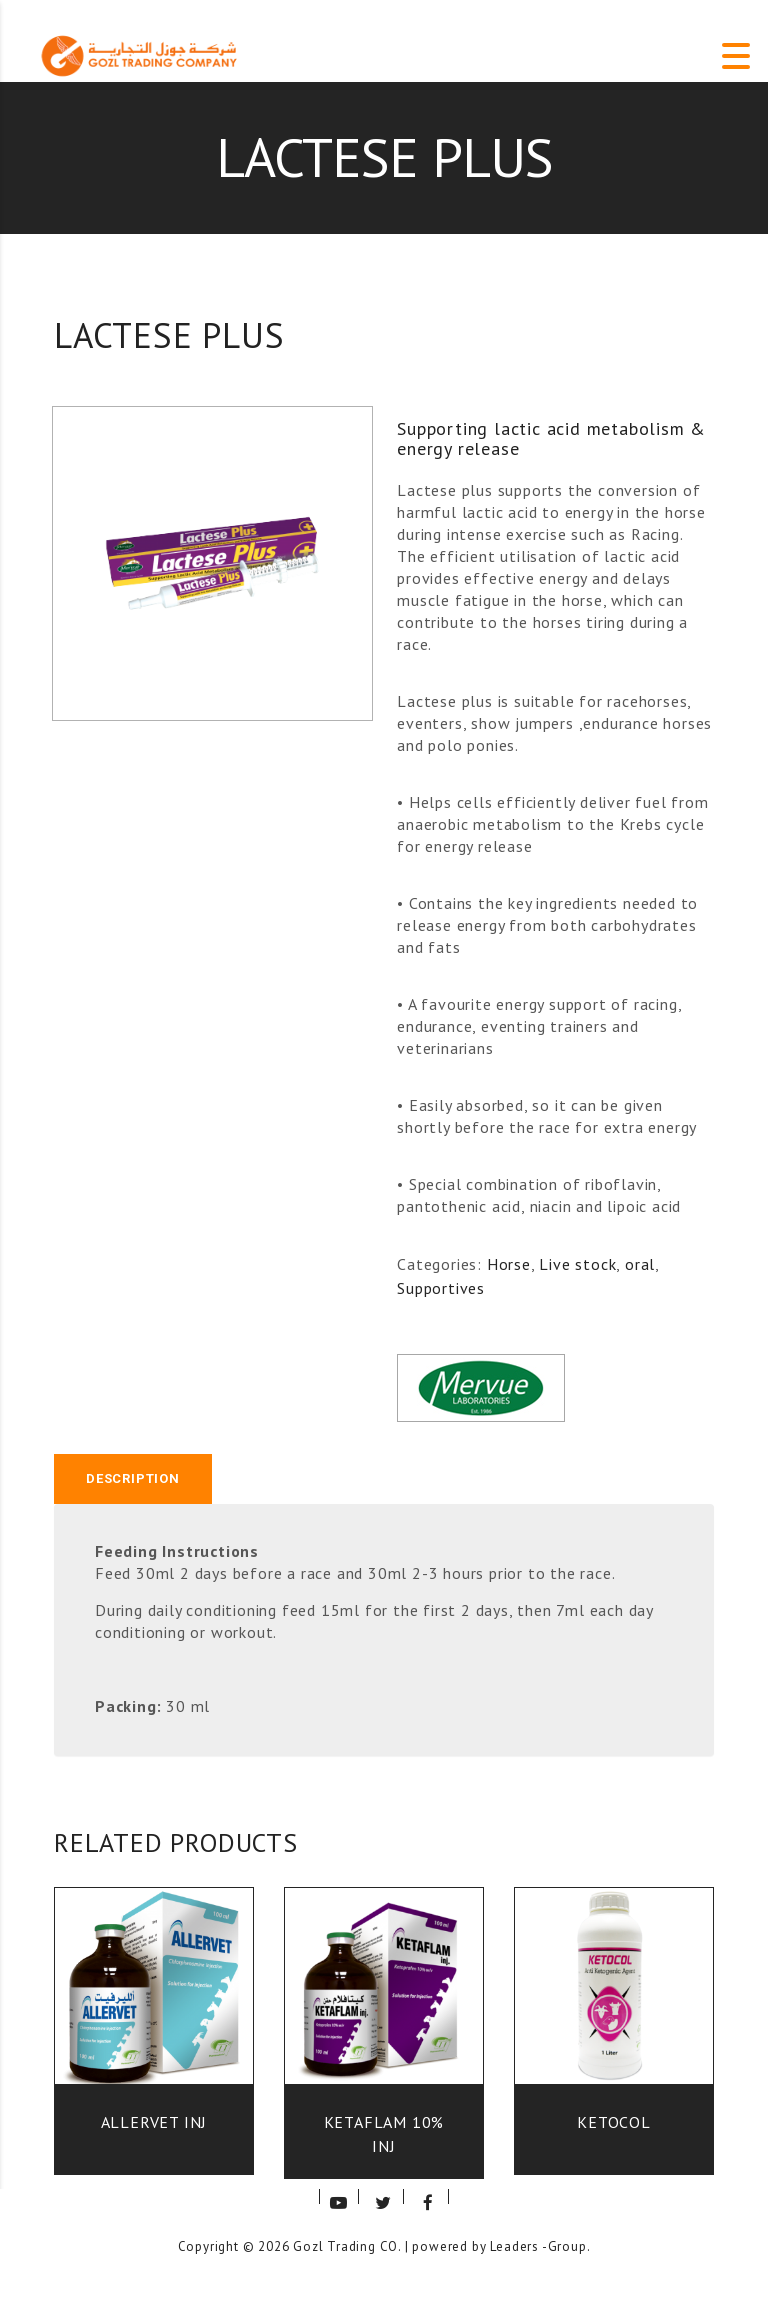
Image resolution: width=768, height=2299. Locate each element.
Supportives (441, 1288)
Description (133, 1478)
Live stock (577, 1264)
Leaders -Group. (540, 2246)
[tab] (133, 1479)
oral (640, 1264)
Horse (509, 1264)
